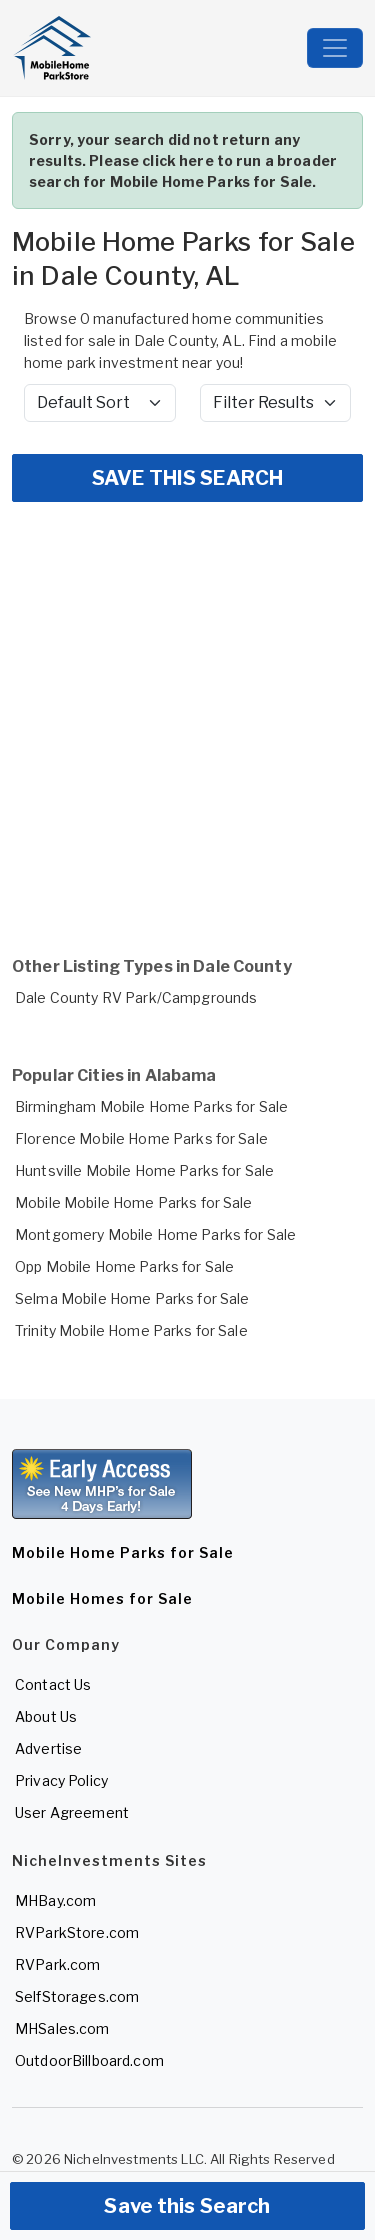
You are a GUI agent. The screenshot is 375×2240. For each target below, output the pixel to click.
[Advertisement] (187, 713)
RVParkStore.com (77, 1932)
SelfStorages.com (77, 1996)
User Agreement (72, 1812)
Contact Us (53, 1684)
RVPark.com (57, 1964)
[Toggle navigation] (335, 48)
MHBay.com (55, 1900)
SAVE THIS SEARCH (187, 478)
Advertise (48, 1748)
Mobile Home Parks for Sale (123, 1552)
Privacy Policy (61, 1780)
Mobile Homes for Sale (102, 1598)
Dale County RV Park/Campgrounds (136, 997)
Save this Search (187, 2206)
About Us (46, 1716)
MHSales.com (62, 2028)
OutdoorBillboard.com (89, 2060)
